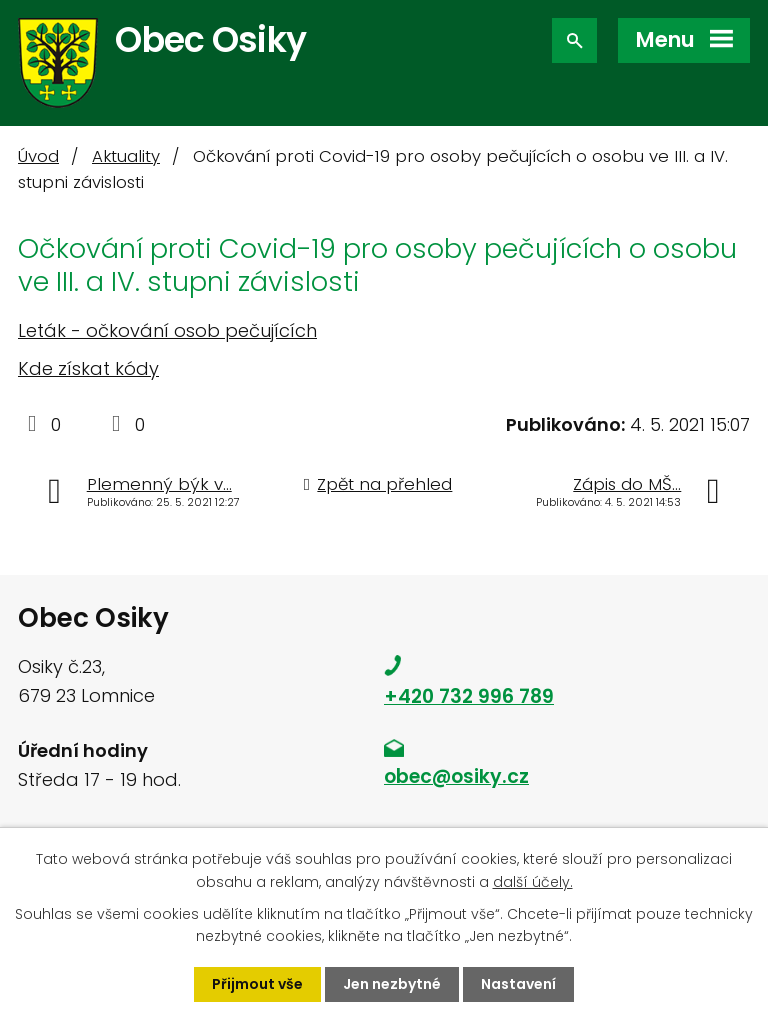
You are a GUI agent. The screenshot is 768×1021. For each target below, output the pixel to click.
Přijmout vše (257, 984)
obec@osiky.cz (456, 776)
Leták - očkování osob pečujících (167, 330)
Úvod (38, 156)
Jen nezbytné (392, 984)
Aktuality (126, 156)
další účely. (533, 881)
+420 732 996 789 (469, 696)
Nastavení (518, 984)
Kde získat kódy (88, 368)
